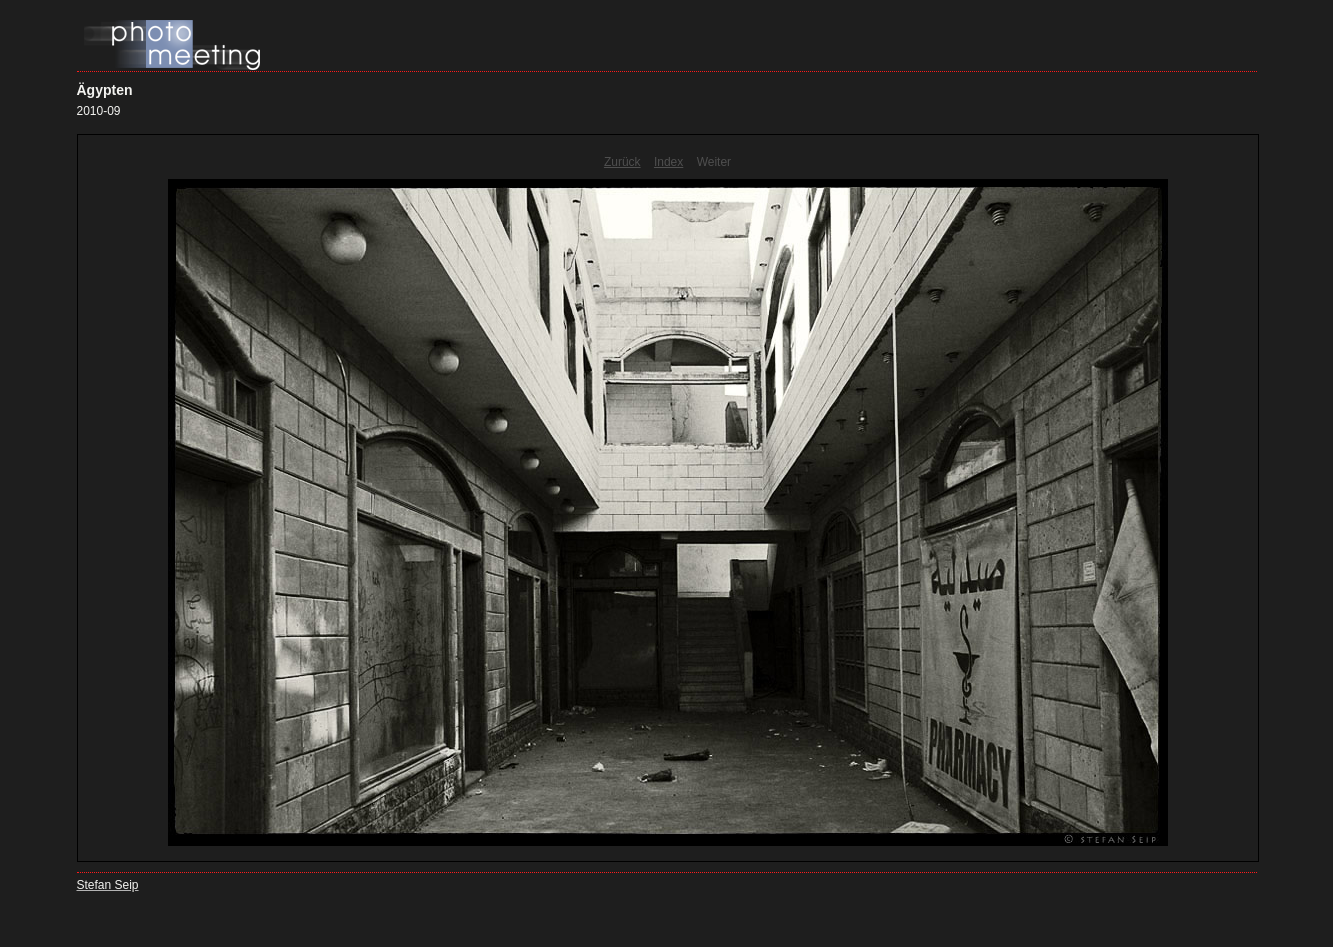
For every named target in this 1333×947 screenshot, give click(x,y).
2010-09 (99, 111)
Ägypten (105, 90)
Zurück (622, 162)
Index (668, 162)
